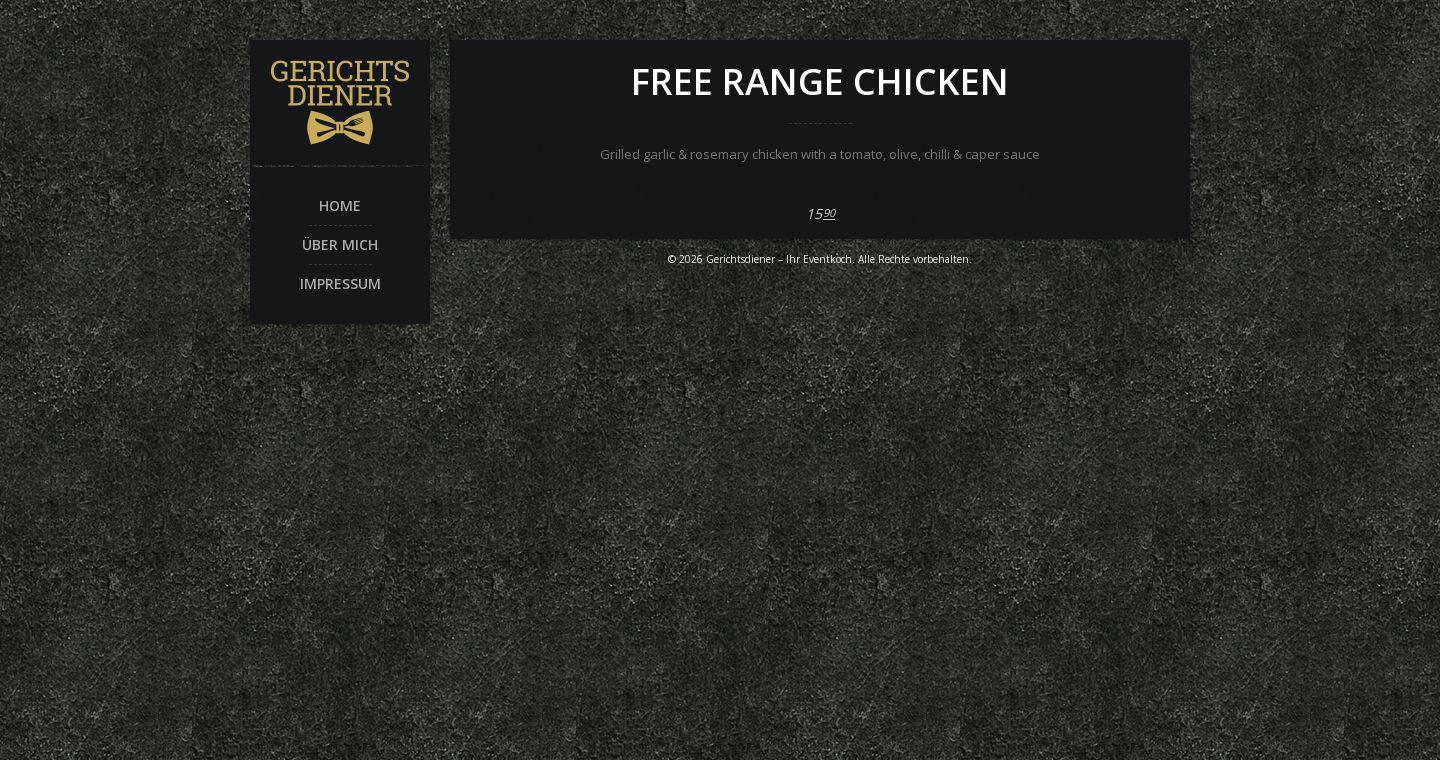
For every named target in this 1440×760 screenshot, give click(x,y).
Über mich (340, 244)
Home (340, 205)
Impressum (340, 283)
